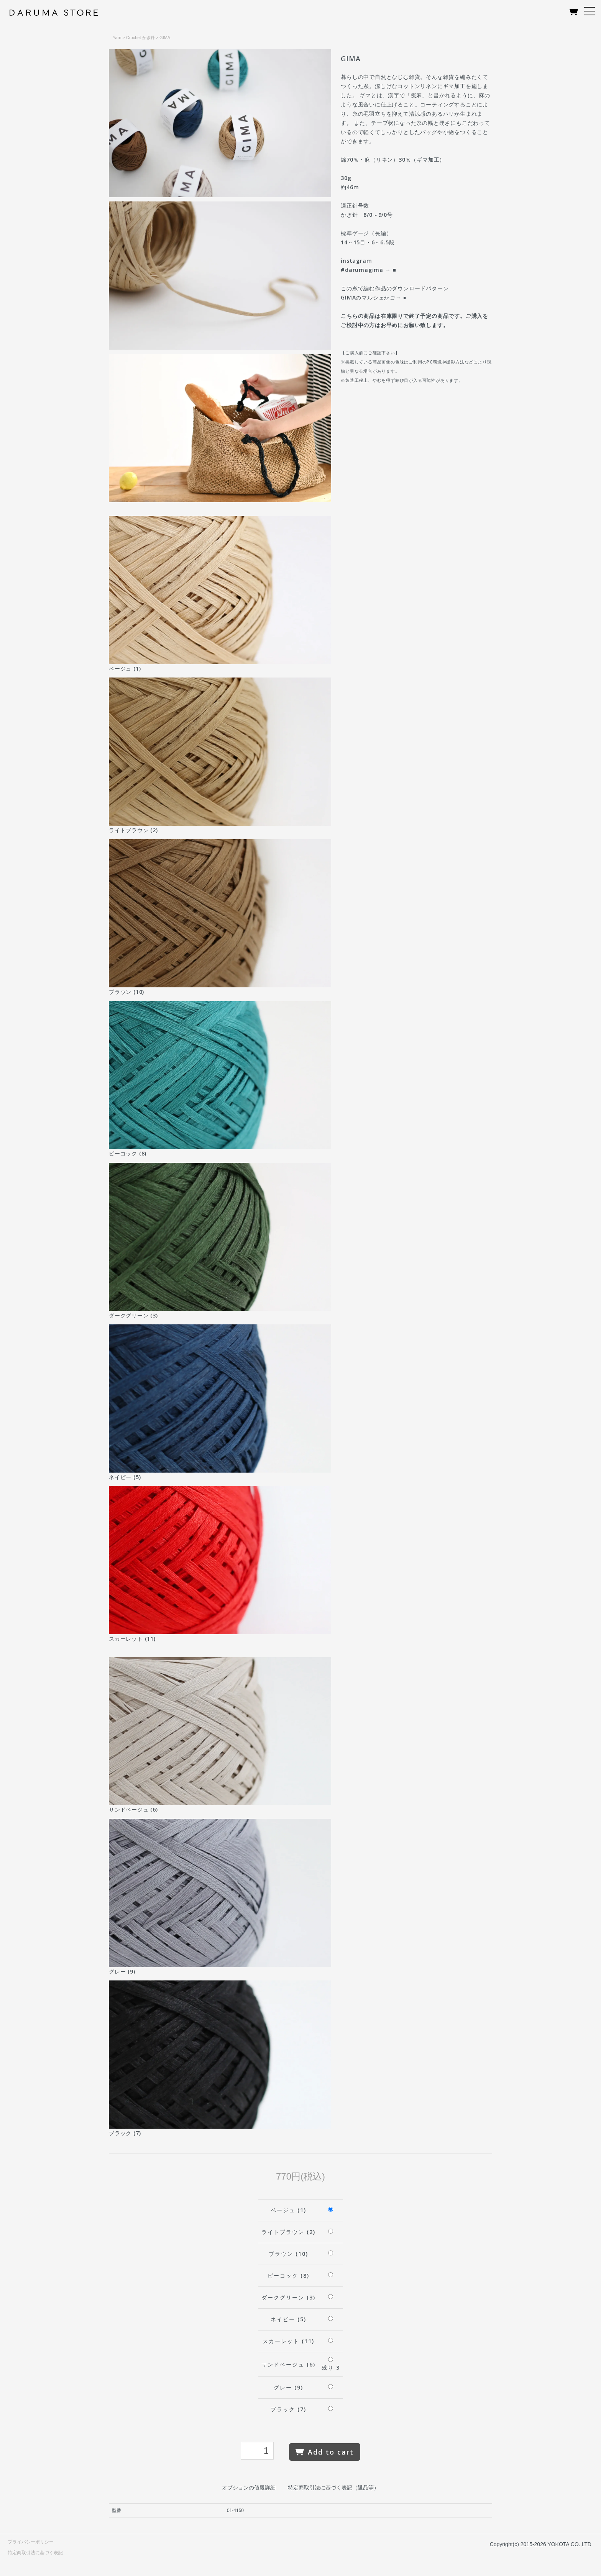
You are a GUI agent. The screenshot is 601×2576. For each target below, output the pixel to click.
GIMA (164, 37)
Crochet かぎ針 (140, 37)
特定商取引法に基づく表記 (35, 2552)
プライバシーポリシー (31, 2542)
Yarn (117, 37)
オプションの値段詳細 (249, 2487)
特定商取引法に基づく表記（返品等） (333, 2487)
